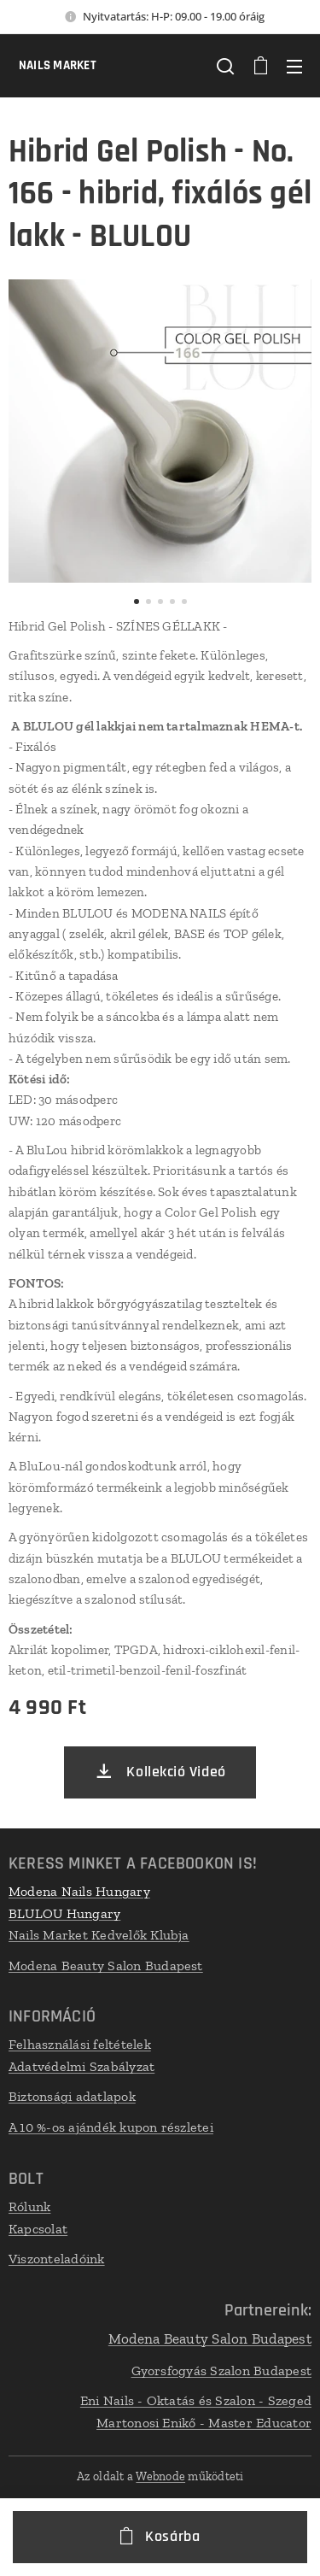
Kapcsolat (38, 2228)
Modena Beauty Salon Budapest (106, 1965)
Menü (294, 66)
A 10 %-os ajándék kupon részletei (111, 2127)
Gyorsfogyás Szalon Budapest (221, 2370)
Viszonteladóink (57, 2258)
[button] (225, 65)
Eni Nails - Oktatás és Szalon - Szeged (195, 2400)
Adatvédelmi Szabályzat (81, 2066)
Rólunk (29, 2206)
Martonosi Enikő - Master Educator (203, 2422)
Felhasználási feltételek (80, 2044)
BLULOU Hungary (64, 1913)
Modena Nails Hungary (79, 1891)
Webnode (160, 2476)
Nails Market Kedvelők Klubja (99, 1935)
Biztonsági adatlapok (72, 2097)
